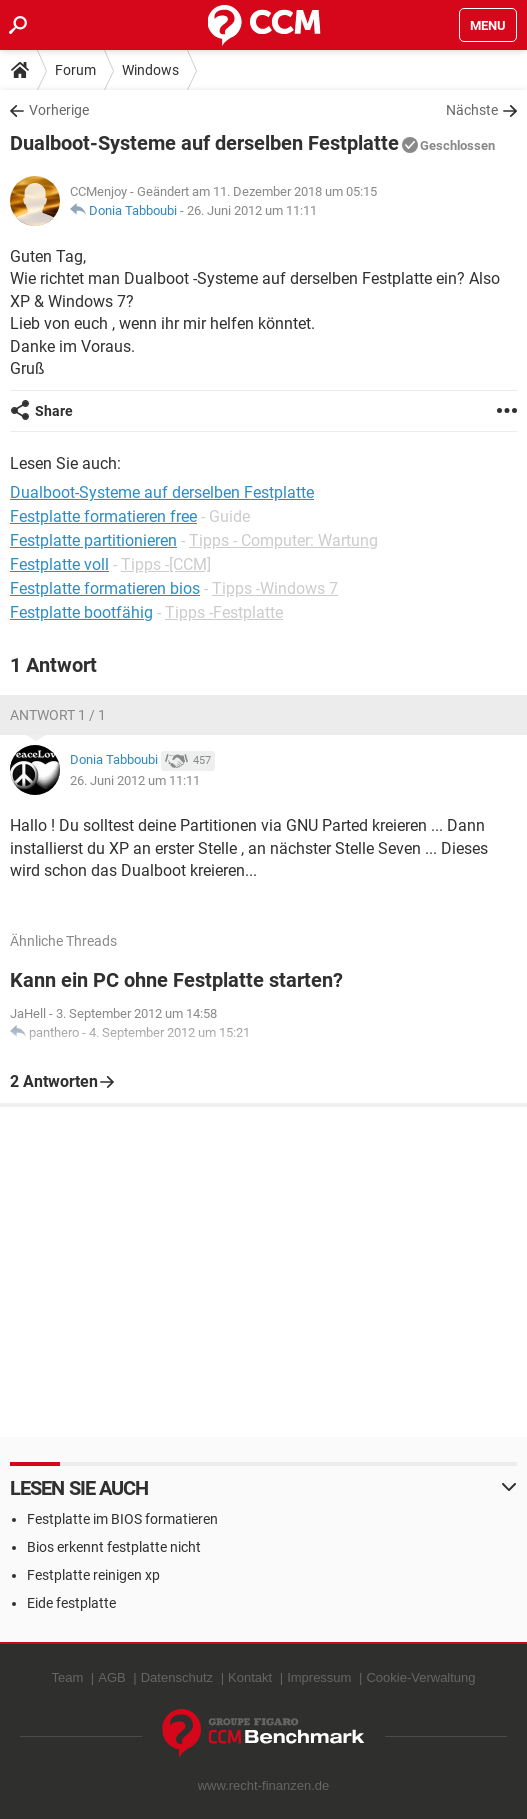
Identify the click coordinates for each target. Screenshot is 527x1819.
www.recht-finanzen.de (264, 1785)
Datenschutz (177, 1677)
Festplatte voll (59, 564)
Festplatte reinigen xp (93, 1575)
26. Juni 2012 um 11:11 (252, 210)
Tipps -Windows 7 (275, 588)
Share (54, 411)
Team (67, 1677)
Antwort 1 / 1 (58, 715)
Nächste (472, 110)
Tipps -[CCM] (166, 564)
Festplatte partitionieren (93, 540)
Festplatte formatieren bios (105, 588)
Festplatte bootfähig (81, 612)
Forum (75, 70)
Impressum (319, 1677)
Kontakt (250, 1677)
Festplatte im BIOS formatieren (122, 1519)
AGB (111, 1677)
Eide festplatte (71, 1603)
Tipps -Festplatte (224, 612)
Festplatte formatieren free (103, 516)
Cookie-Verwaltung (420, 1677)
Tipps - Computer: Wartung (283, 540)
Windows (150, 70)
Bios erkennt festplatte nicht (114, 1547)
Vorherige (59, 110)
